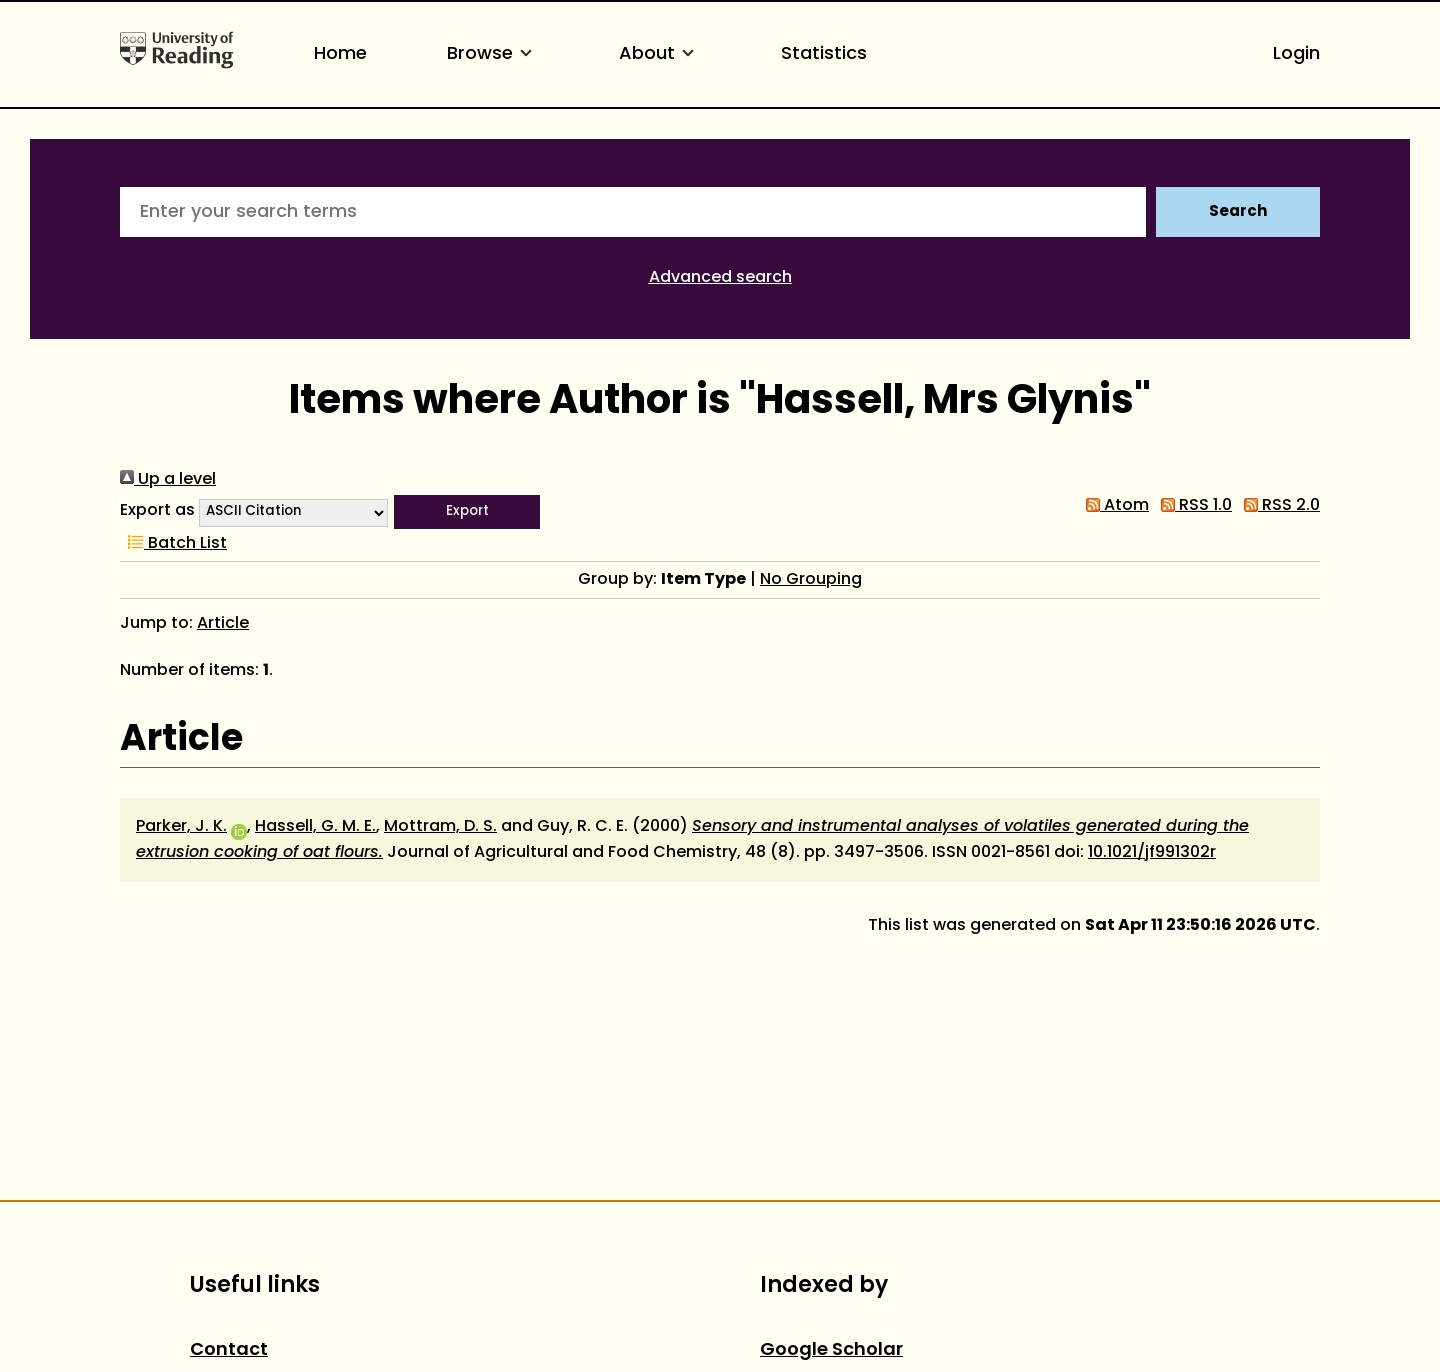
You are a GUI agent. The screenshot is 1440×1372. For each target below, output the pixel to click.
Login (1296, 54)
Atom (1113, 506)
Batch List (173, 544)
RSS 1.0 (1192, 506)
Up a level (168, 480)
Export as (157, 511)
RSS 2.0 (1278, 506)
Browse (493, 54)
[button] (467, 512)
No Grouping (811, 580)
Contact (229, 1350)
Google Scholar (831, 1350)
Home (340, 54)
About (660, 54)
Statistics (824, 54)
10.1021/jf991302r (1152, 853)
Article (223, 624)
